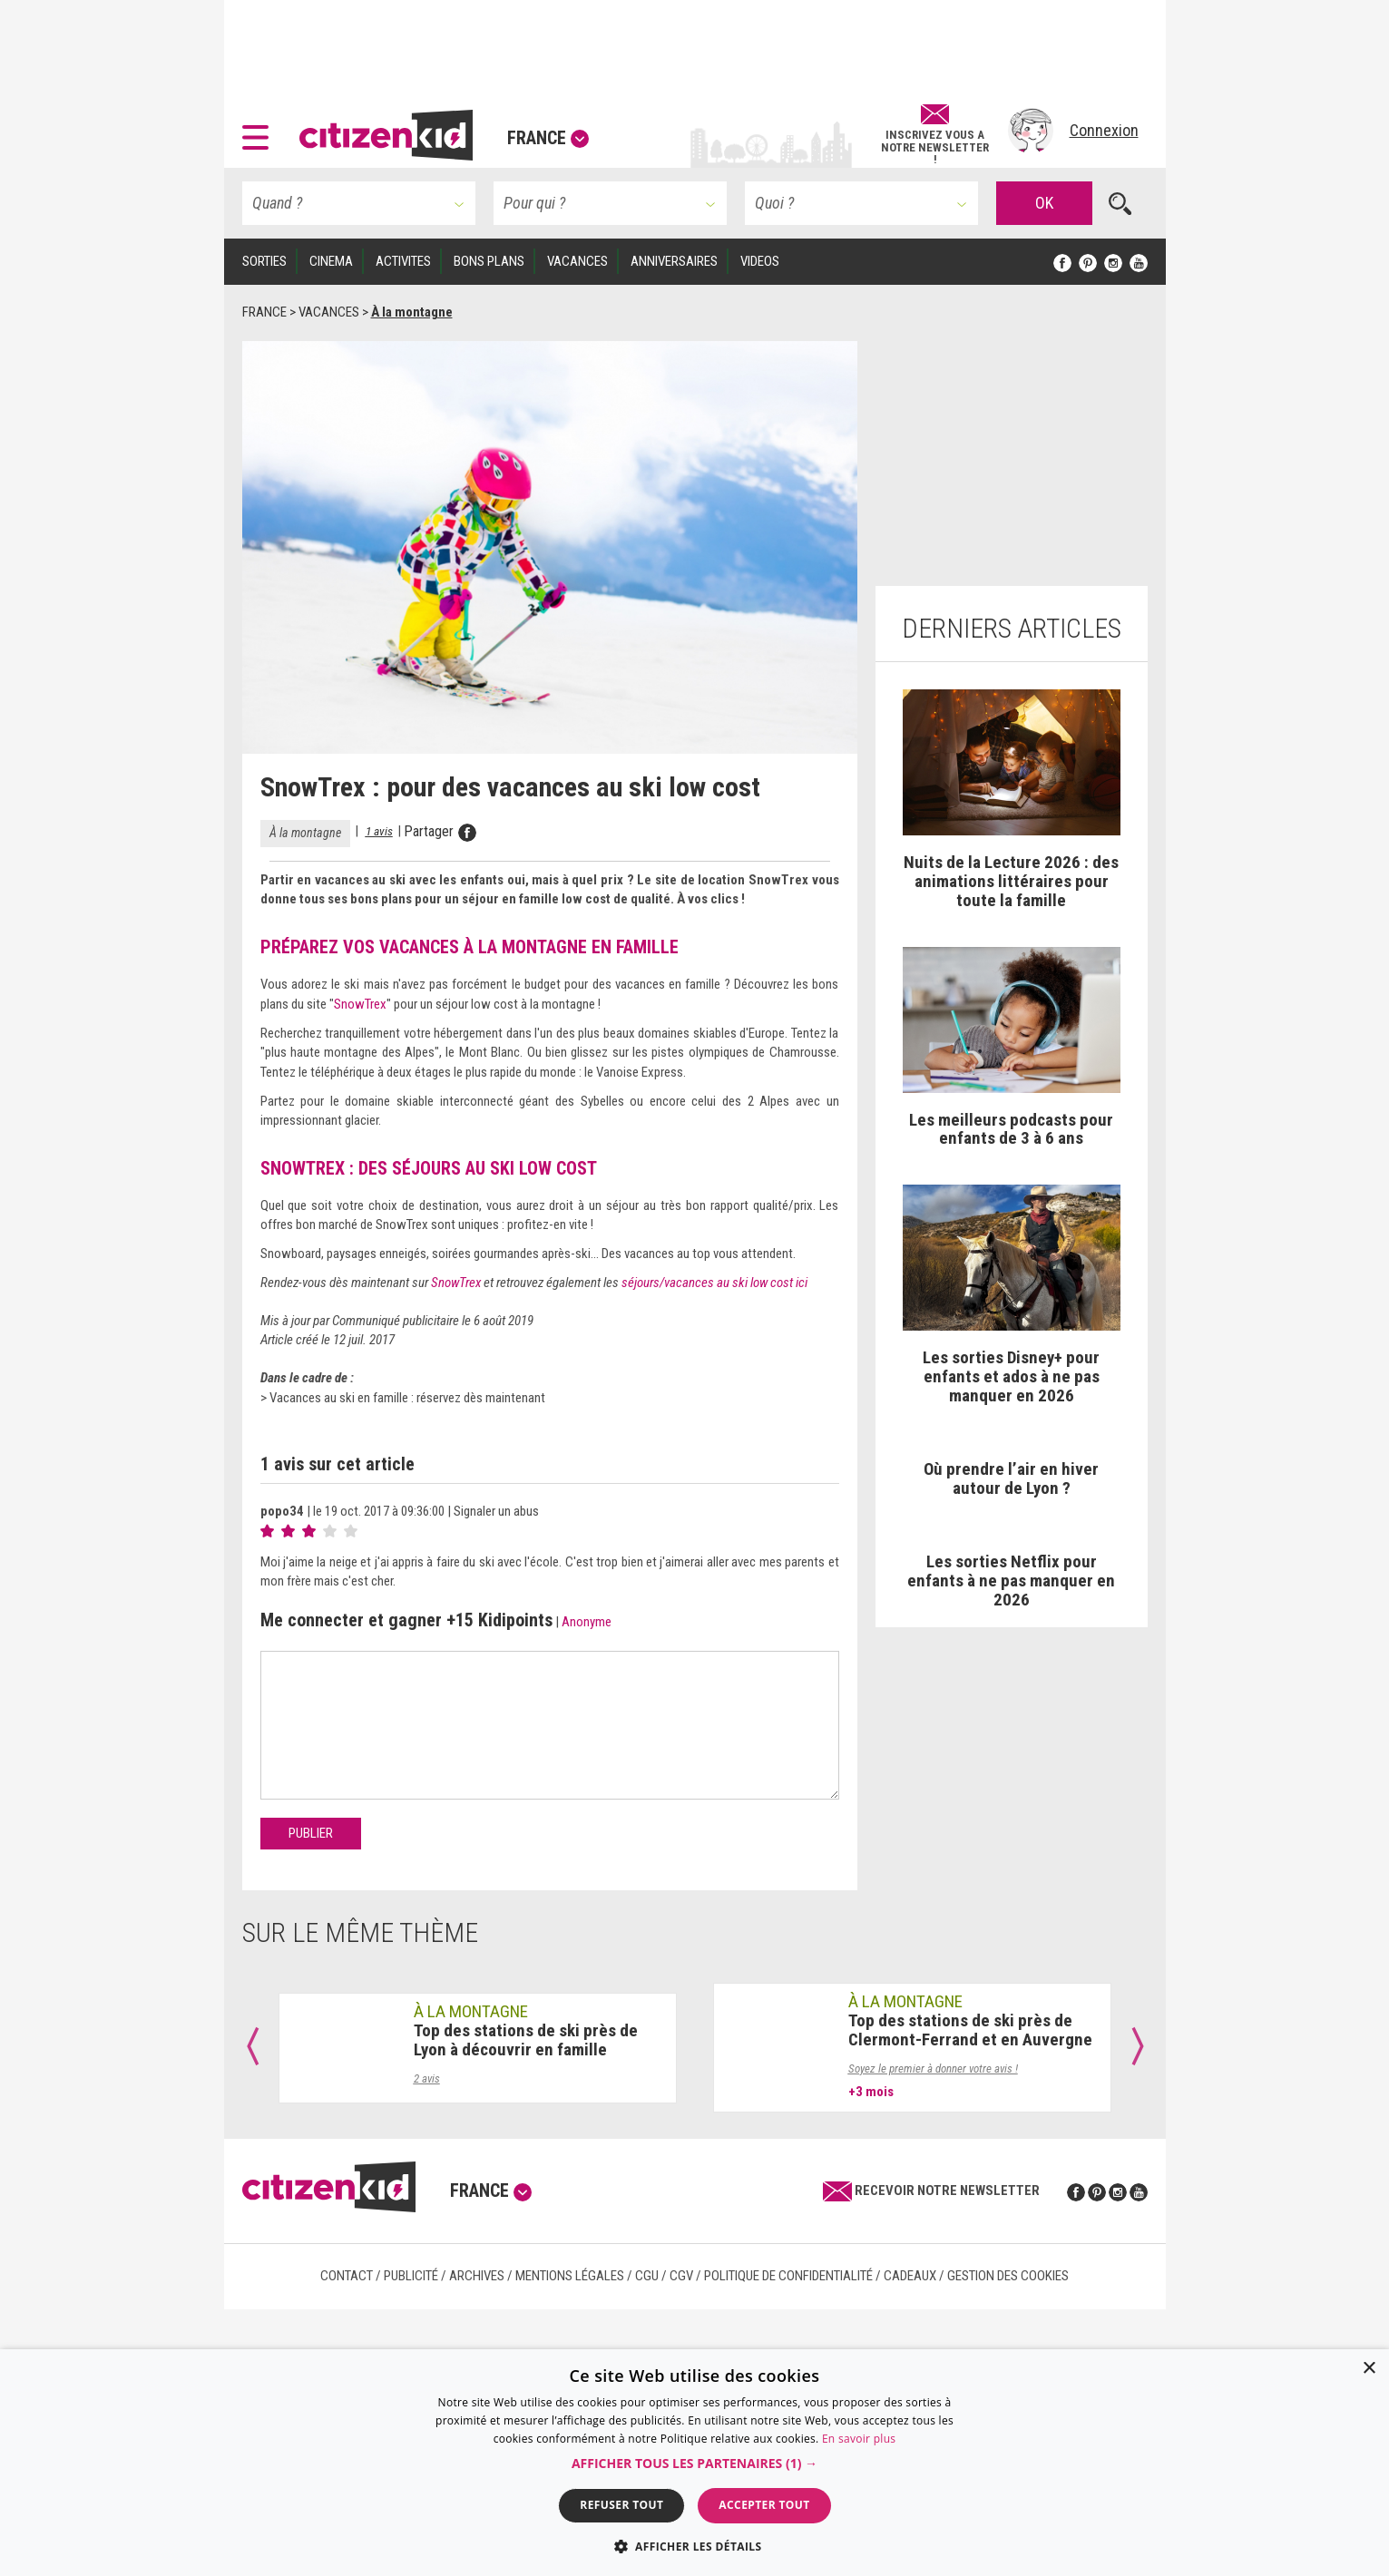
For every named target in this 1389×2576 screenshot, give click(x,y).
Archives (476, 2276)
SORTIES (264, 261)
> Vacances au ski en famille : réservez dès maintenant (402, 1398)
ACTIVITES (403, 261)
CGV (681, 2276)
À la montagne (305, 832)
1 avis (379, 831)
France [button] (548, 138)
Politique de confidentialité (788, 2276)
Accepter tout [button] (764, 2505)
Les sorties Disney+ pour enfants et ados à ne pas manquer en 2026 (1011, 1376)
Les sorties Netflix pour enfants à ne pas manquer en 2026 (1011, 1580)
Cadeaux (910, 2276)
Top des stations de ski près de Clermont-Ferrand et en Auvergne (970, 2030)
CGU (647, 2276)
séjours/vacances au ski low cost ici (714, 1282)
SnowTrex (360, 1004)
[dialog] (694, 2462)
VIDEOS (759, 261)
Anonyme (586, 1622)
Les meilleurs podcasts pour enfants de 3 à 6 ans (1011, 1129)
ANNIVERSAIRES (674, 261)
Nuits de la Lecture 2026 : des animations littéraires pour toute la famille (1011, 881)
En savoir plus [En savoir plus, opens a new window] (858, 2438)
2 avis (427, 2078)
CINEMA (331, 261)
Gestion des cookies (1008, 2276)
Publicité (411, 2276)
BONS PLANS (489, 261)
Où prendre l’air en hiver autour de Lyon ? (1011, 1478)
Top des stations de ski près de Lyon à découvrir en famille (526, 2040)
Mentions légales (569, 2276)
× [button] (1368, 2369)
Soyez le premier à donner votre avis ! (933, 2068)
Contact (346, 2276)
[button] (260, 130)
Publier (311, 1833)
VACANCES (577, 261)
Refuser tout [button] (621, 2505)
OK (1044, 202)
